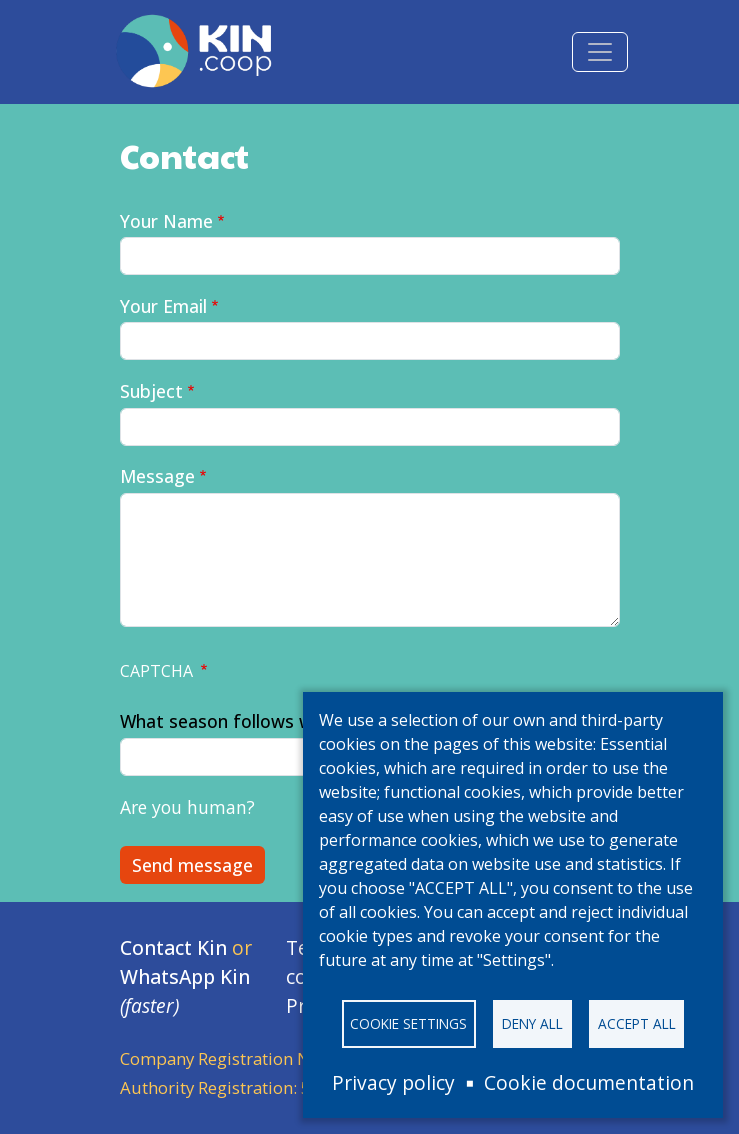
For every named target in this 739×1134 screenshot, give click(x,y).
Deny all (532, 1023)
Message (157, 476)
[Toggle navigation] (600, 52)
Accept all (637, 1023)
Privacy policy (393, 1082)
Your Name (166, 221)
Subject (151, 391)
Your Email (163, 306)
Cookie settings (408, 1023)
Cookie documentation (589, 1082)
